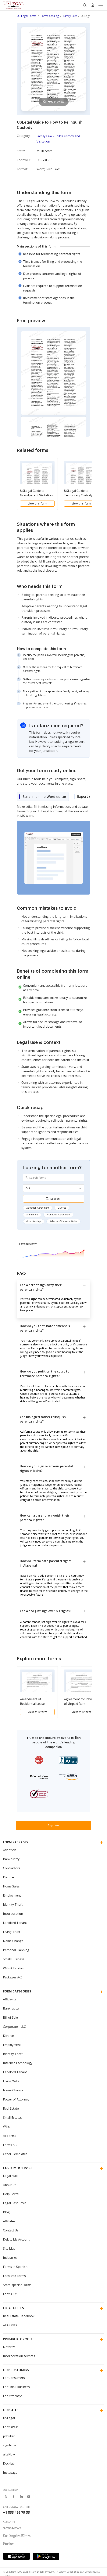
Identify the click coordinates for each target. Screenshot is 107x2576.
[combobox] (53, 1177)
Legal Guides (53, 2308)
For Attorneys (13, 2396)
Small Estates (12, 2117)
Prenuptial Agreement (58, 1214)
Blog (6, 2212)
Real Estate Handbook (18, 2316)
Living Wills (11, 2081)
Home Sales (11, 1886)
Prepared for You (53, 2339)
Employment (12, 1895)
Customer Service (53, 2168)
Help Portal (11, 2194)
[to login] (93, 5)
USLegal (9, 2418)
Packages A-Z (12, 1977)
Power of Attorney (16, 2099)
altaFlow (9, 2454)
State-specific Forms (17, 2285)
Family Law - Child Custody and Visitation (58, 138)
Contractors (11, 1868)
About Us (9, 2185)
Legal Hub (10, 2176)
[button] (101, 5)
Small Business (13, 1959)
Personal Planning (16, 1950)
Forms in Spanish (15, 2267)
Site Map (9, 2248)
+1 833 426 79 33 (16, 2512)
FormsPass (11, 2427)
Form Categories (53, 1991)
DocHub (9, 2463)
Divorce (62, 1207)
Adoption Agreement (37, 1207)
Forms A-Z (10, 2145)
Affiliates (9, 2221)
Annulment (32, 1214)
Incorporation (13, 1914)
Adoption (9, 1850)
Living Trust (11, 1932)
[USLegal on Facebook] (14, 2497)
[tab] (43, 796)
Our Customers (53, 2370)
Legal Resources (14, 2203)
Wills (6, 2127)
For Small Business (16, 2387)
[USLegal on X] (6, 2497)
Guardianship (33, 1221)
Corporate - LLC (14, 2026)
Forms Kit (9, 2294)
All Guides (10, 2325)
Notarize (9, 2347)
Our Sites (53, 2410)
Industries (10, 2258)
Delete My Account (16, 2239)
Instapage (10, 2472)
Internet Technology (17, 2063)
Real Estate (11, 2108)
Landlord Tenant (15, 1923)
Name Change (13, 1941)
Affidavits (9, 1999)
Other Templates (15, 2154)
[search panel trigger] (85, 5)
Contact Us (11, 2230)
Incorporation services (19, 2356)
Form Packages (53, 1842)
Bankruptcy (11, 1859)
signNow (9, 2445)
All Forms (9, 2136)
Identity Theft (13, 1904)
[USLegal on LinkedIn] (21, 2497)
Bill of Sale (10, 2017)
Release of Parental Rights (63, 1221)
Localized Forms (14, 2276)
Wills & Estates (13, 1968)
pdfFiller (9, 2436)
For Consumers (14, 2378)
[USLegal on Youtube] (29, 2497)
